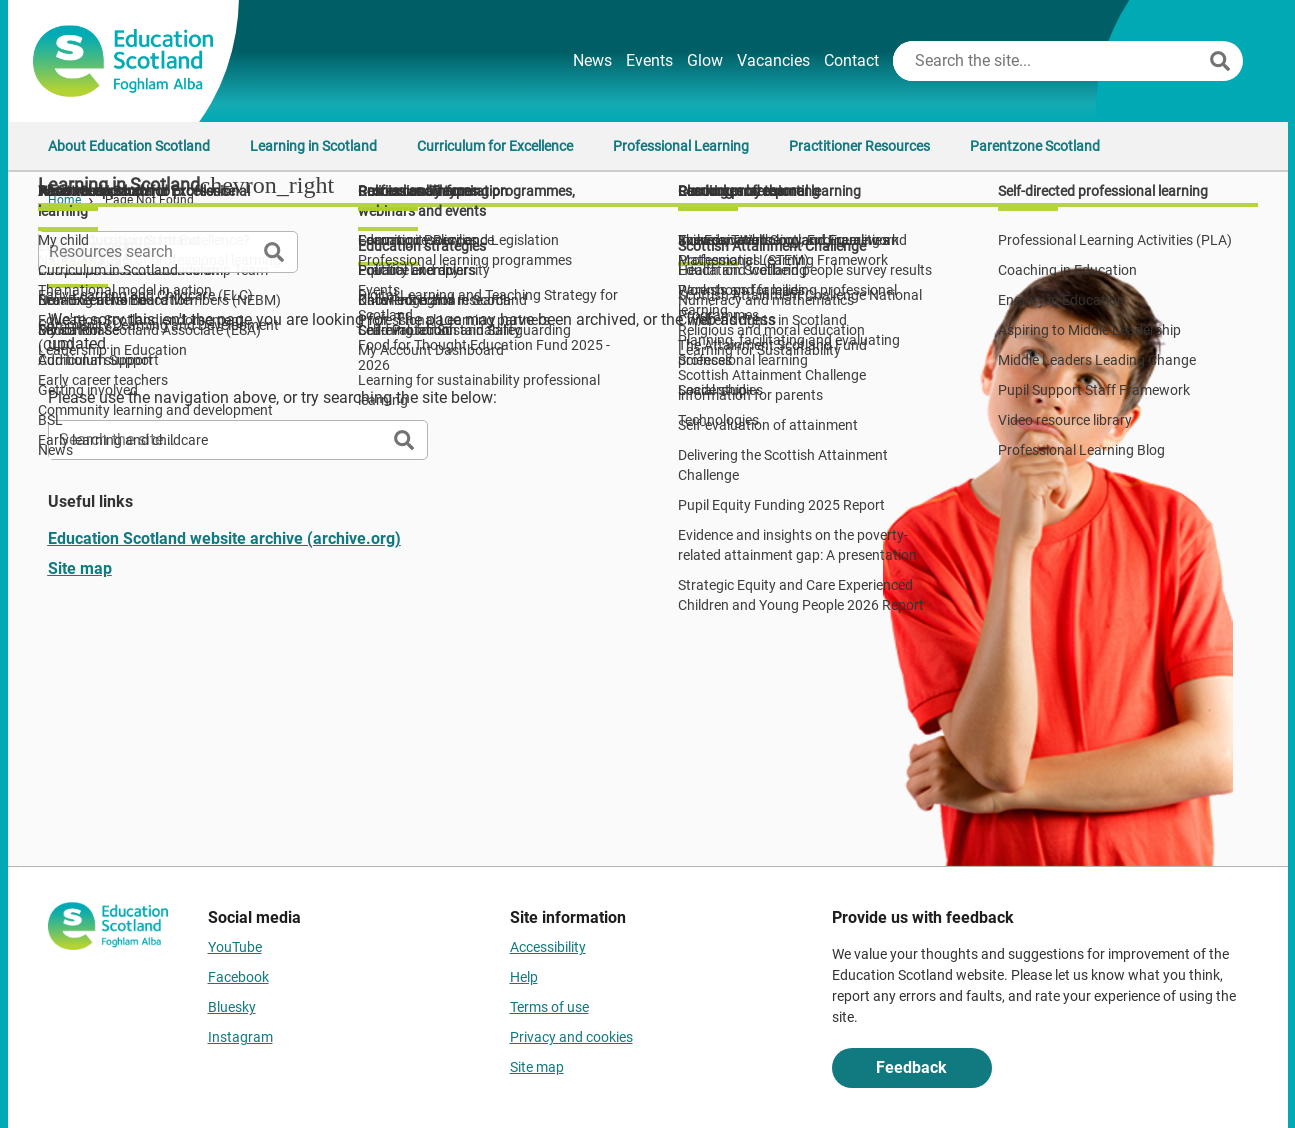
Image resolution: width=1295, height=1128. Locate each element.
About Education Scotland (129, 146)
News (592, 60)
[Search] (1220, 61)
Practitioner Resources (859, 146)
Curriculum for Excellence (495, 146)
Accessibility (548, 947)
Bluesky (232, 1007)
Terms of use (549, 1007)
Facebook (238, 977)
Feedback (911, 1067)
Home (64, 200)
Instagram (240, 1037)
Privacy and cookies (571, 1037)
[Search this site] (1049, 61)
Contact (851, 60)
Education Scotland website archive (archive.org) (224, 538)
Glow (705, 60)
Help (524, 977)
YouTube (235, 947)
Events (649, 60)
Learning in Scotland (313, 146)
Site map (80, 568)
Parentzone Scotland (1035, 146)
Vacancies (773, 60)
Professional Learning (681, 146)
